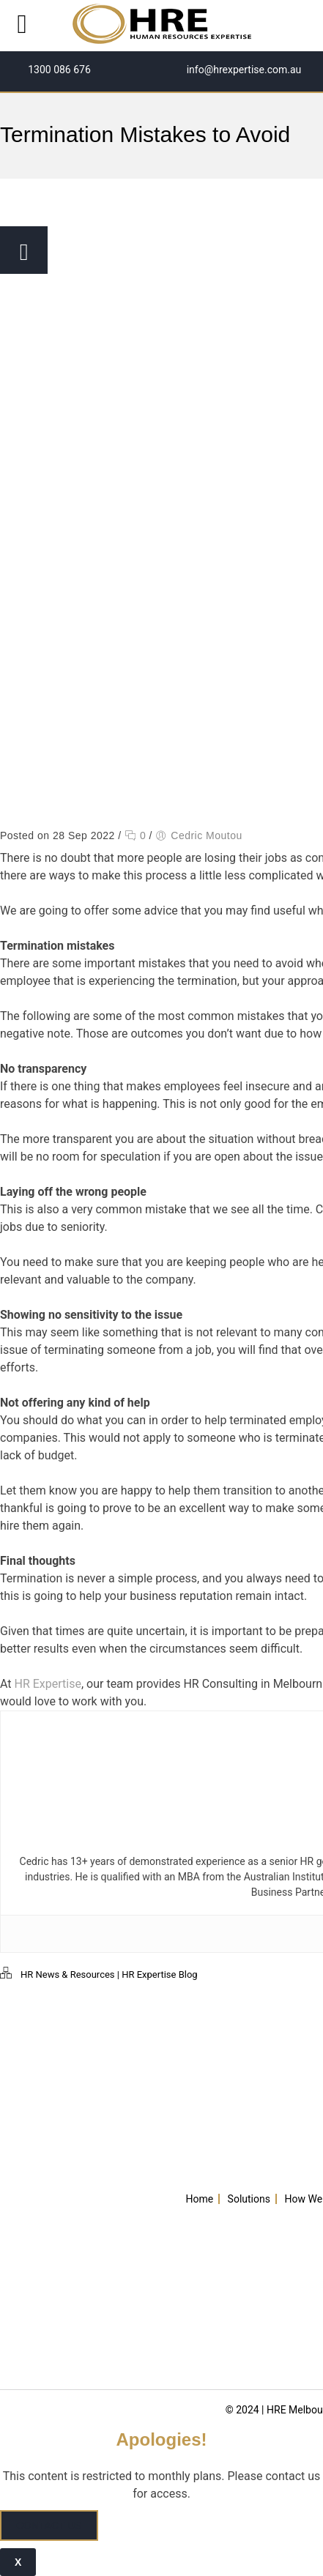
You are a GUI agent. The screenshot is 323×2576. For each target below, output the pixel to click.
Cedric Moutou (206, 835)
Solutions (249, 2199)
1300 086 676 (58, 69)
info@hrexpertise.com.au (242, 69)
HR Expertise (48, 1684)
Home (199, 2199)
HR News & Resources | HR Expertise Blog (109, 1974)
